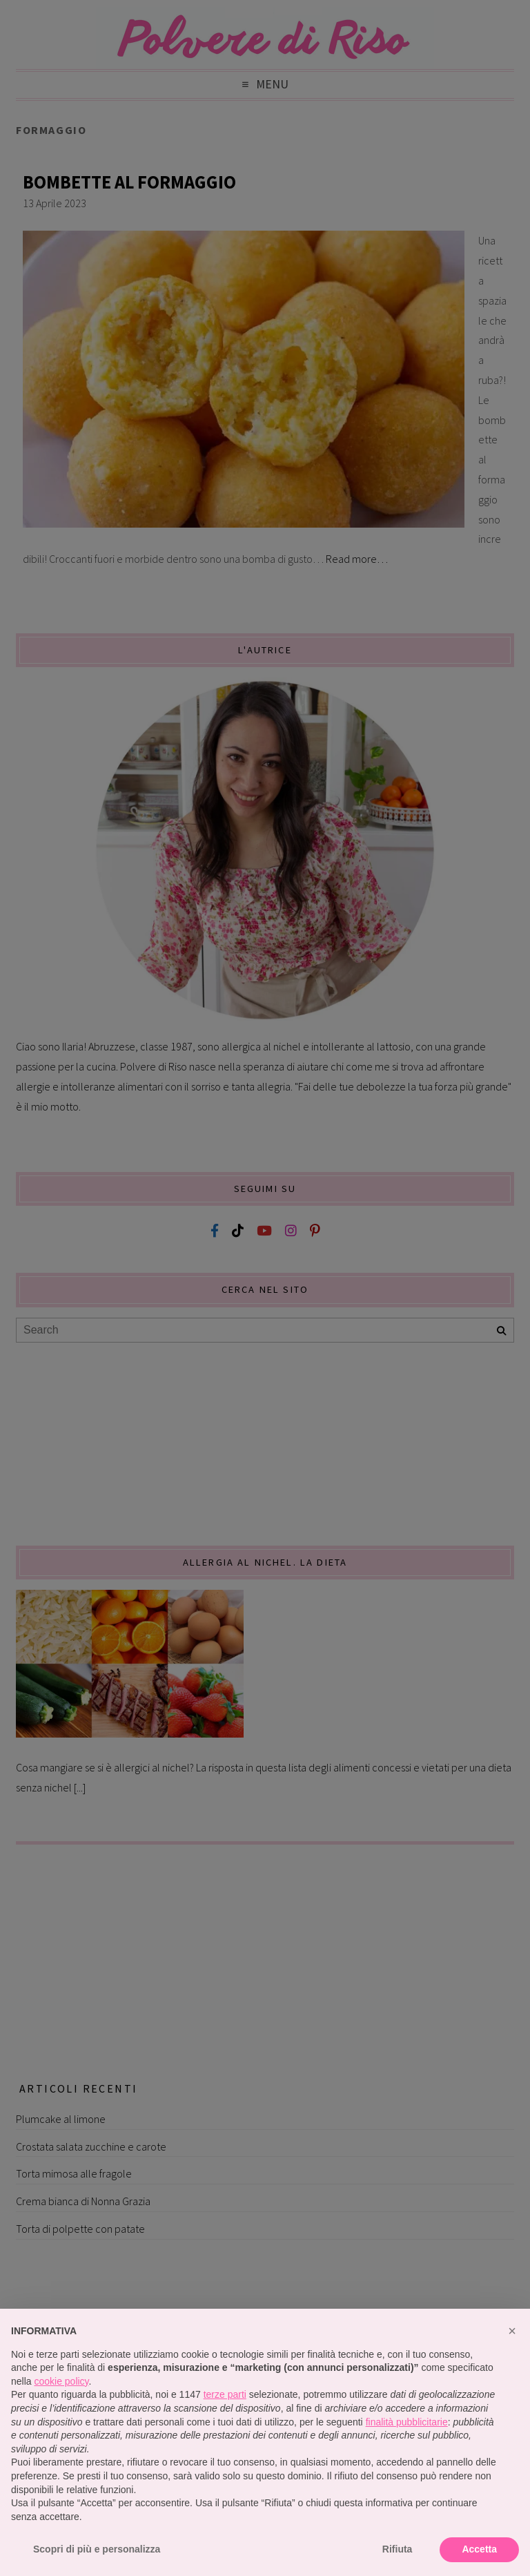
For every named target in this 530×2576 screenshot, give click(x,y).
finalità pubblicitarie (407, 2422)
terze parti (225, 2394)
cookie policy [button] (61, 2381)
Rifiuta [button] (397, 2549)
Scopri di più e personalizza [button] (96, 2549)
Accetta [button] (479, 2549)
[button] (512, 2331)
